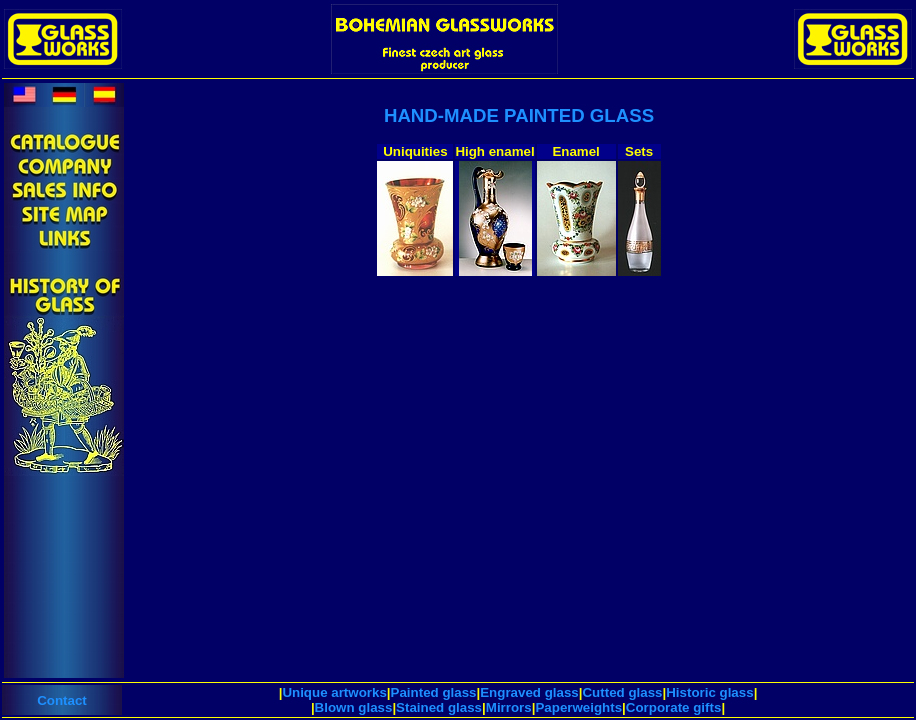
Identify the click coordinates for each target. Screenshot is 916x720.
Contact (62, 700)
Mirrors (509, 707)
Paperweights (578, 707)
